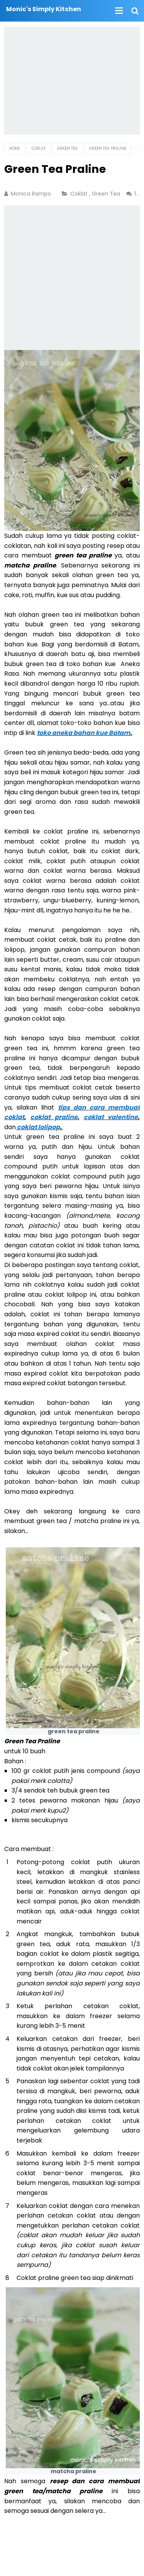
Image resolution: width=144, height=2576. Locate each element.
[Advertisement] (72, 81)
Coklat (79, 194)
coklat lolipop (38, 1127)
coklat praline (53, 1117)
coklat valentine (111, 1117)
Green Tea (107, 194)
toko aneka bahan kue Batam (83, 732)
